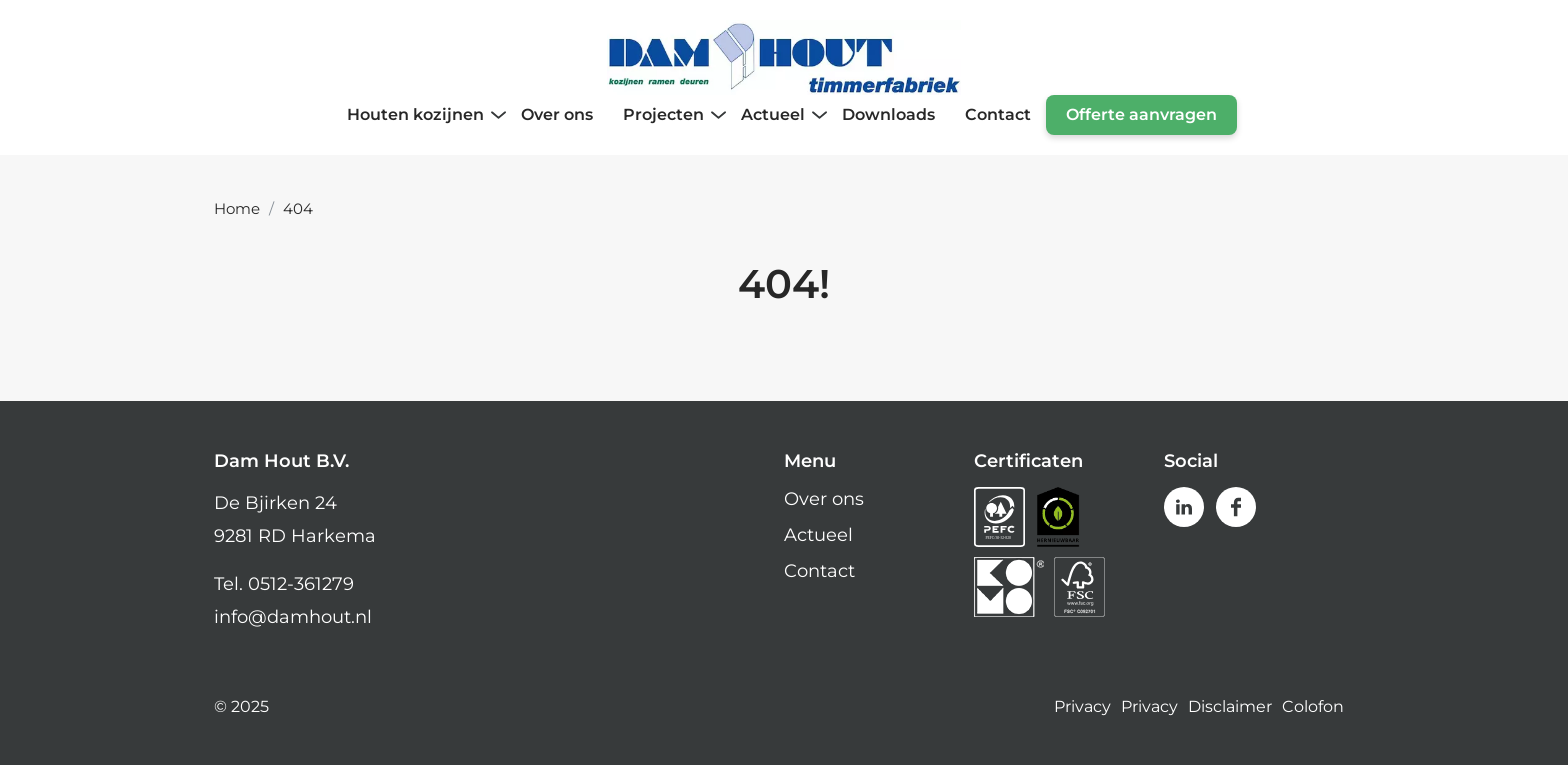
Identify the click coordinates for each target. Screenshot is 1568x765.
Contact (819, 571)
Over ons (824, 499)
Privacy (1082, 707)
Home (237, 208)
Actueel (818, 535)
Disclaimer (1230, 707)
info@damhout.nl (293, 617)
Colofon (1313, 707)
